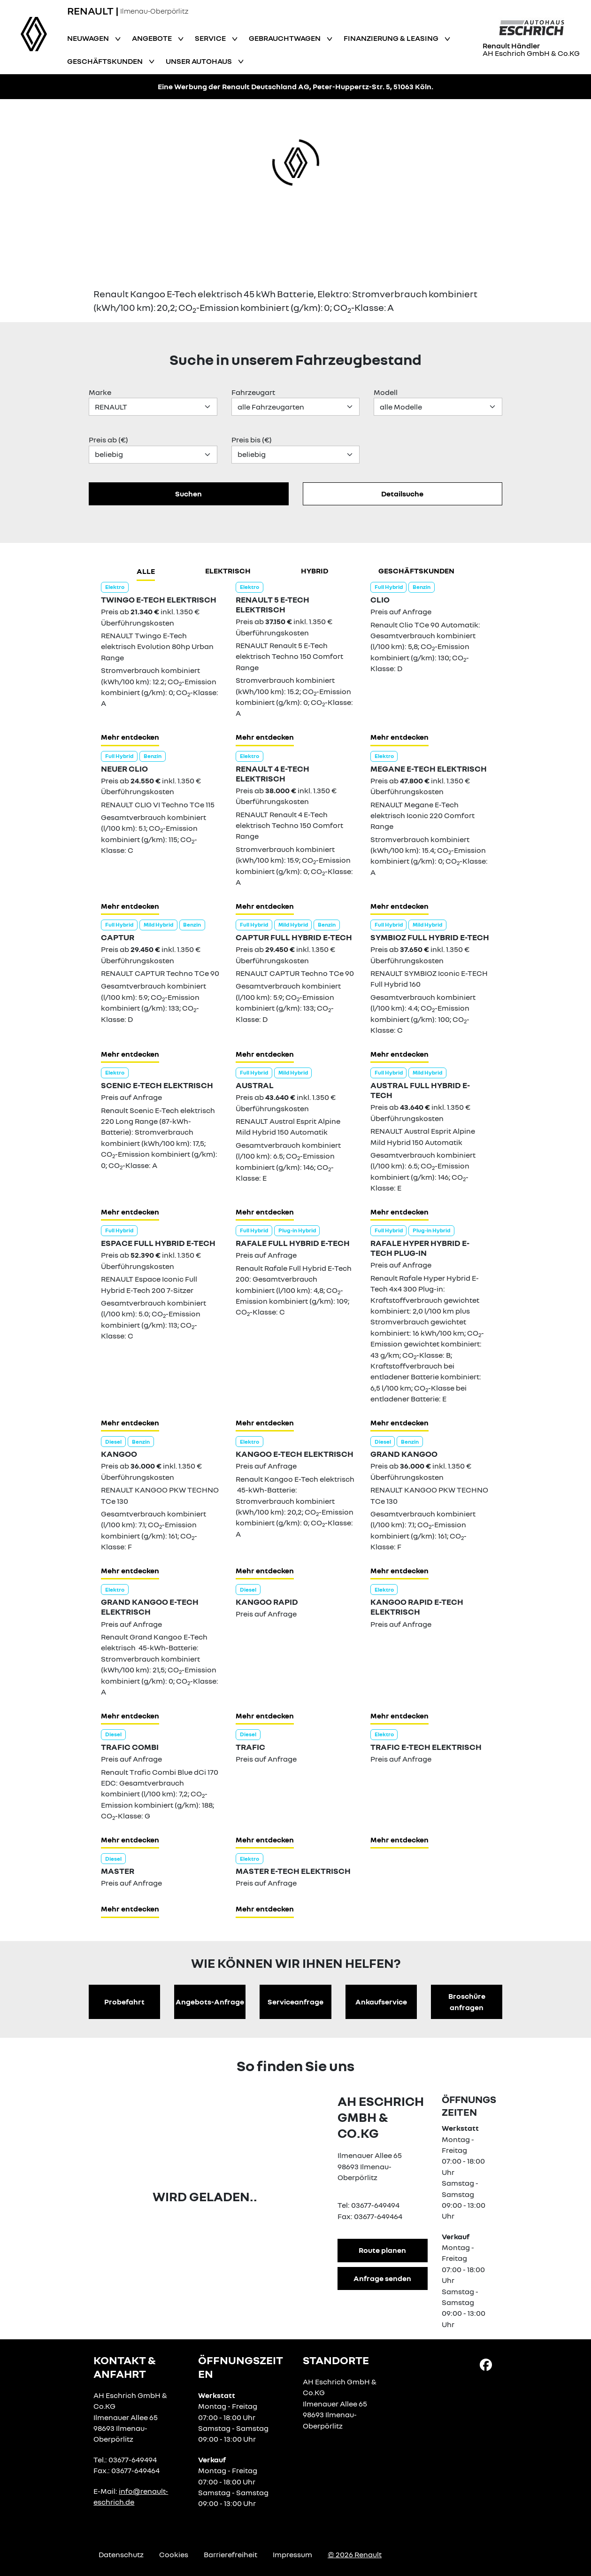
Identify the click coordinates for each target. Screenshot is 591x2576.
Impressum (292, 2554)
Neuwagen (88, 38)
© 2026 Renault (355, 2554)
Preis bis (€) (251, 439)
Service (211, 38)
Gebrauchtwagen (285, 38)
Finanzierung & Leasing (392, 38)
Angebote (152, 38)
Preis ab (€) (108, 439)
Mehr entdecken (130, 737)
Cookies (173, 2554)
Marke (100, 392)
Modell (386, 392)
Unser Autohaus (199, 61)
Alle (146, 571)
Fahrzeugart (253, 392)
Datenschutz (121, 2554)
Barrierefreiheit (230, 2554)
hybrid (314, 570)
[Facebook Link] (486, 2364)
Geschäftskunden (105, 61)
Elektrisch (228, 570)
